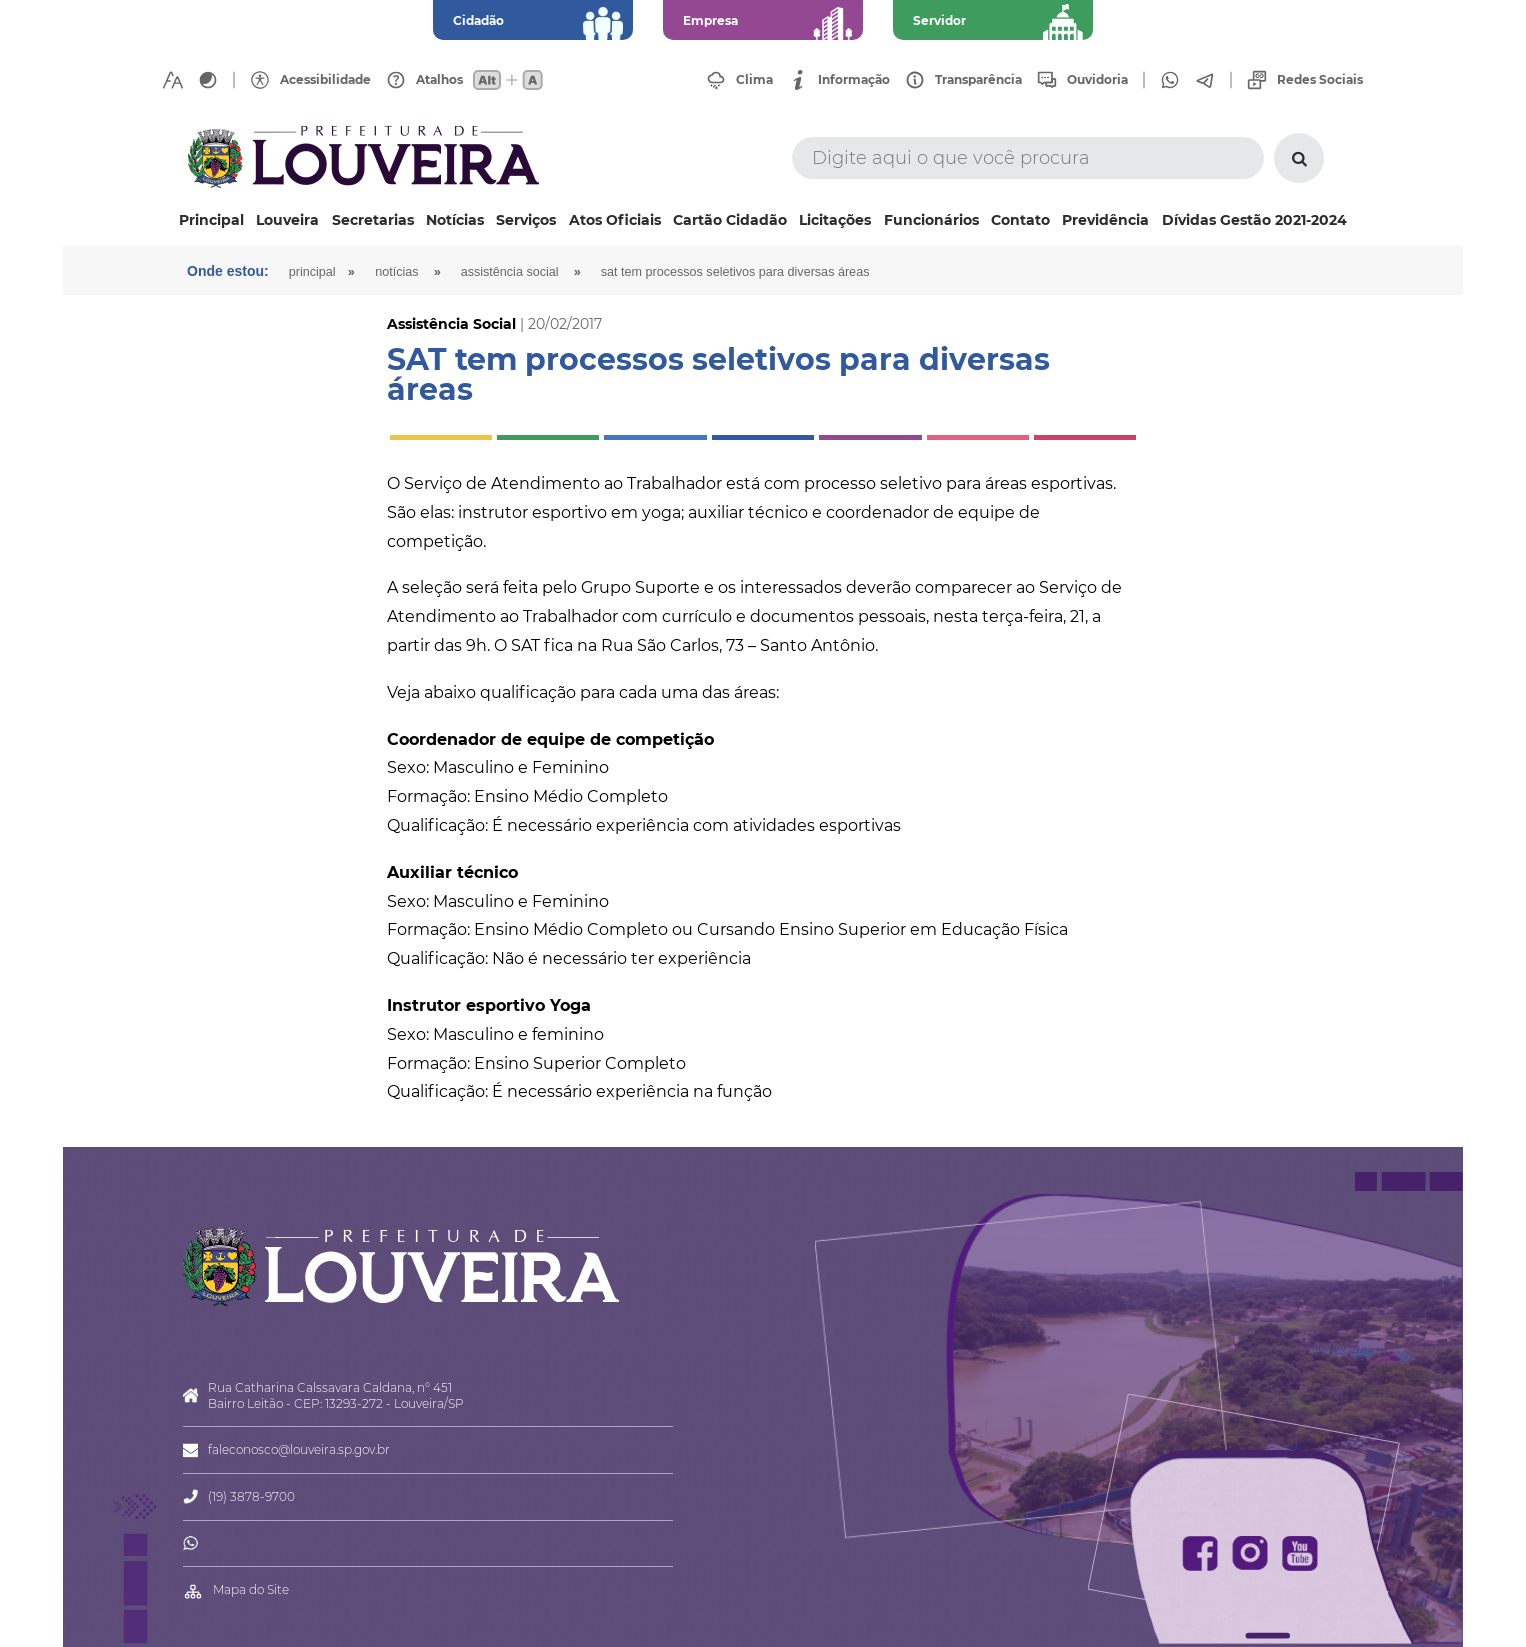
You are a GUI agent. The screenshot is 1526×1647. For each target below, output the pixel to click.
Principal (211, 220)
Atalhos (439, 80)
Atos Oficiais (615, 220)
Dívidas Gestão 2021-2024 (1254, 220)
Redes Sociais (1320, 80)
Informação (854, 80)
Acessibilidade (325, 80)
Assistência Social (510, 272)
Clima (754, 80)
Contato (1020, 220)
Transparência (978, 80)
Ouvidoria (1097, 80)
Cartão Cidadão (730, 220)
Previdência (1105, 220)
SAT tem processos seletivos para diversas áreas (735, 272)
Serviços (526, 220)
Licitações (835, 220)
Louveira (287, 220)
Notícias (455, 220)
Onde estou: (228, 271)
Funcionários (931, 220)
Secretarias (373, 220)
